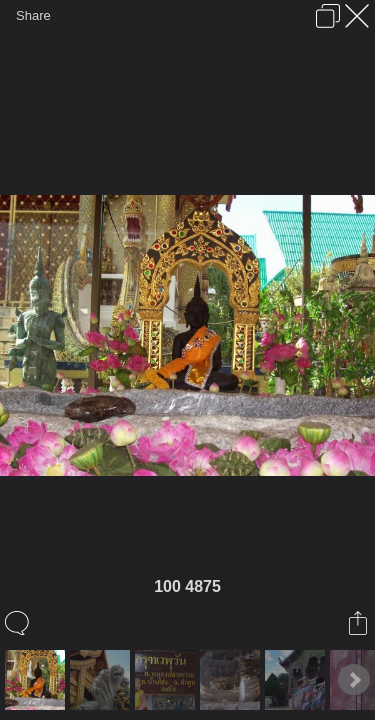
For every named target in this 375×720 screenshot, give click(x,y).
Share (33, 15)
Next (354, 680)
